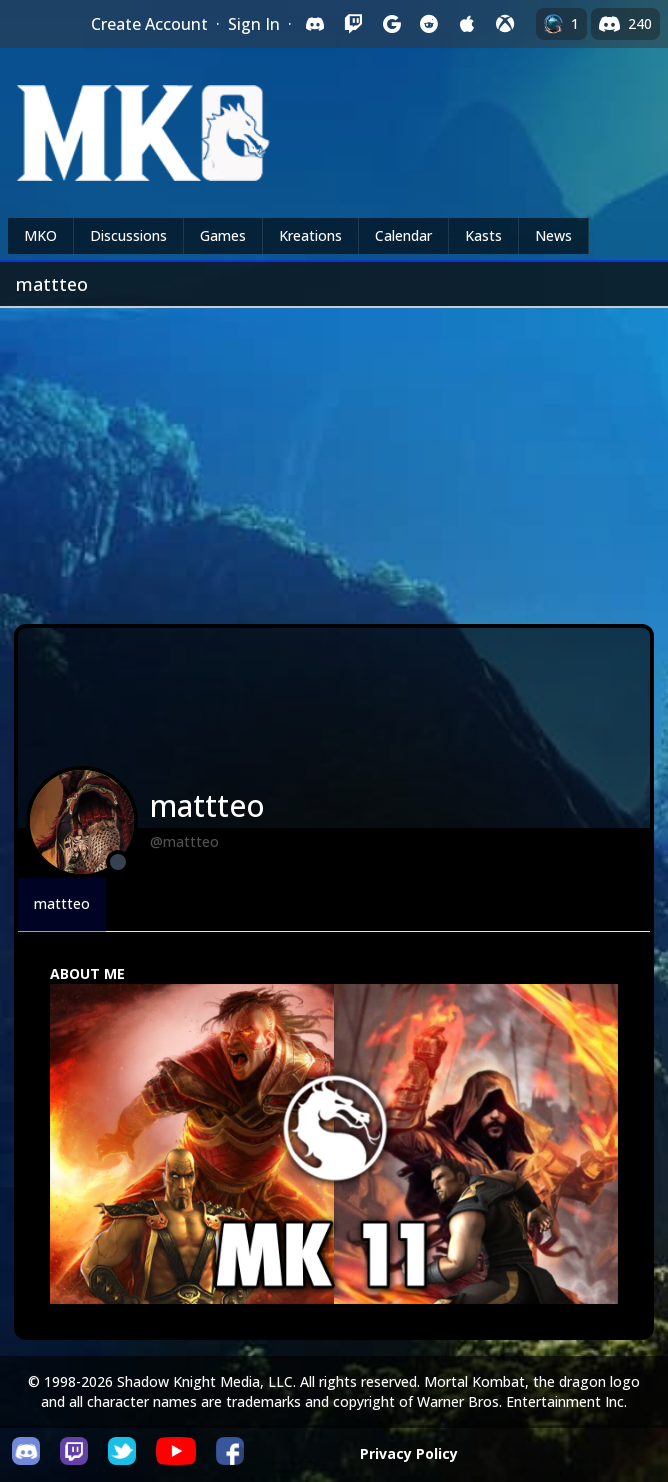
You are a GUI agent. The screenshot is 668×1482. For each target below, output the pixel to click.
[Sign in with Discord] (315, 24)
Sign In (254, 24)
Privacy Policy (409, 1453)
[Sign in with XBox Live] (505, 24)
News (553, 235)
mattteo (62, 903)
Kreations (310, 235)
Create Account (149, 24)
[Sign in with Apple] (467, 24)
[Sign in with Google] (391, 24)
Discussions (128, 235)
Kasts (483, 235)
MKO (40, 235)
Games (223, 235)
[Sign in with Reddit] (429, 24)
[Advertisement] (334, 458)
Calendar (403, 235)
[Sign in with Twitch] (353, 24)
